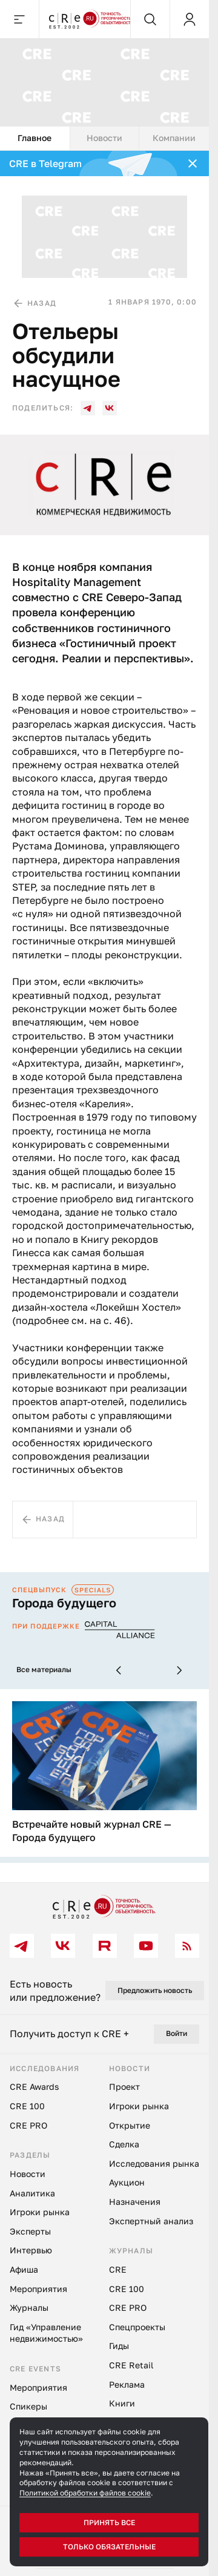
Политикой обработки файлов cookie (85, 2492)
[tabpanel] (104, 1016)
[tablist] (104, 139)
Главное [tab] (34, 138)
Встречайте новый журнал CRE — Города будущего (91, 1830)
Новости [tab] (104, 138)
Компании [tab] (174, 138)
